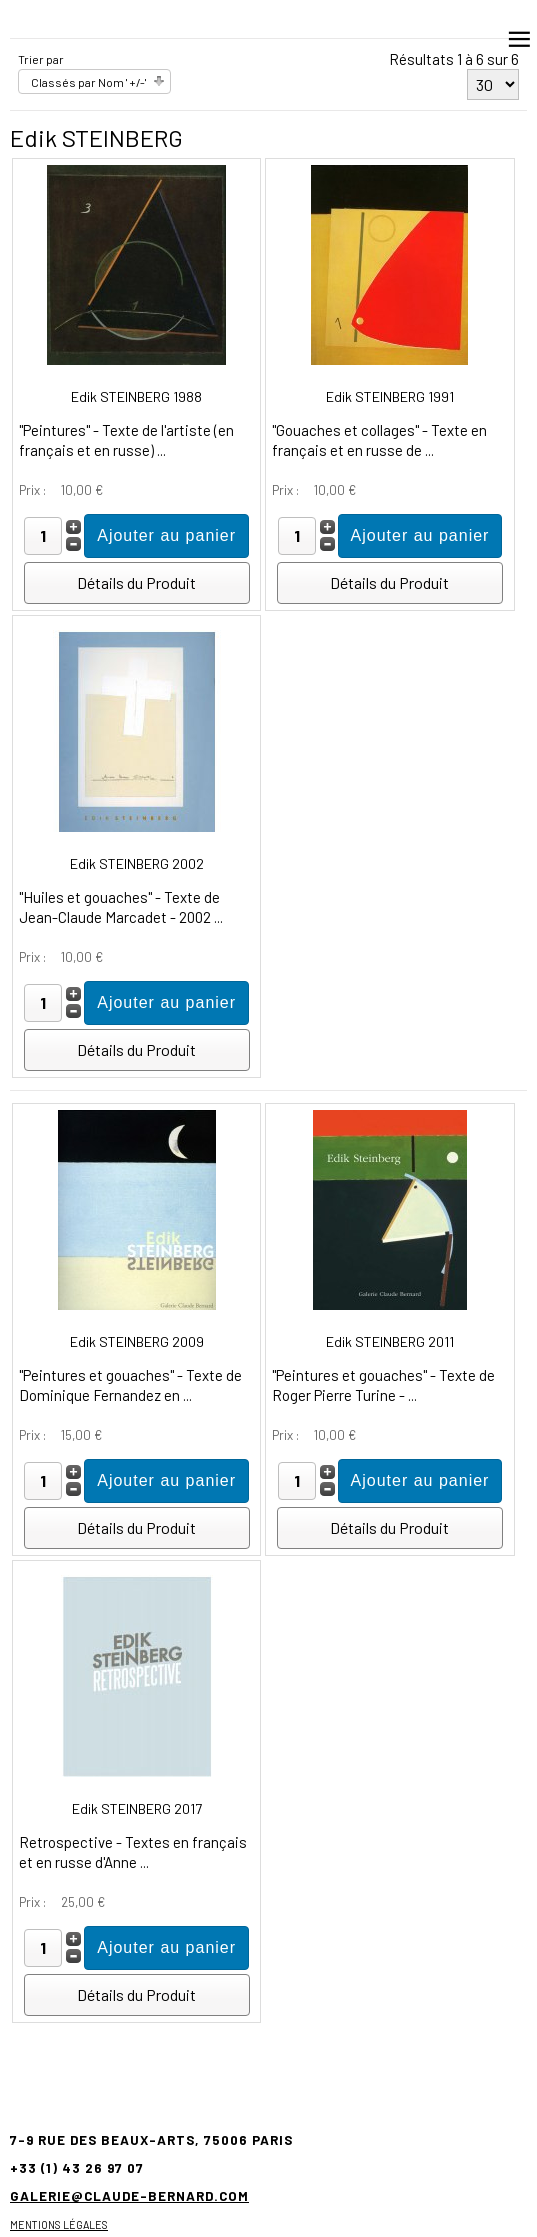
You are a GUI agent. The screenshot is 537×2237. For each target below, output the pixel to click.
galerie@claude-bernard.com (129, 2196)
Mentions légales (59, 2224)
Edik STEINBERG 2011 (390, 1341)
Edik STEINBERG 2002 (137, 863)
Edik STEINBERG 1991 (390, 396)
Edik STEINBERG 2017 (137, 1808)
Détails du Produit (136, 582)
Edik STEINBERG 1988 (136, 396)
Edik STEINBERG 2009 (137, 1341)
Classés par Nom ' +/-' (88, 82)
